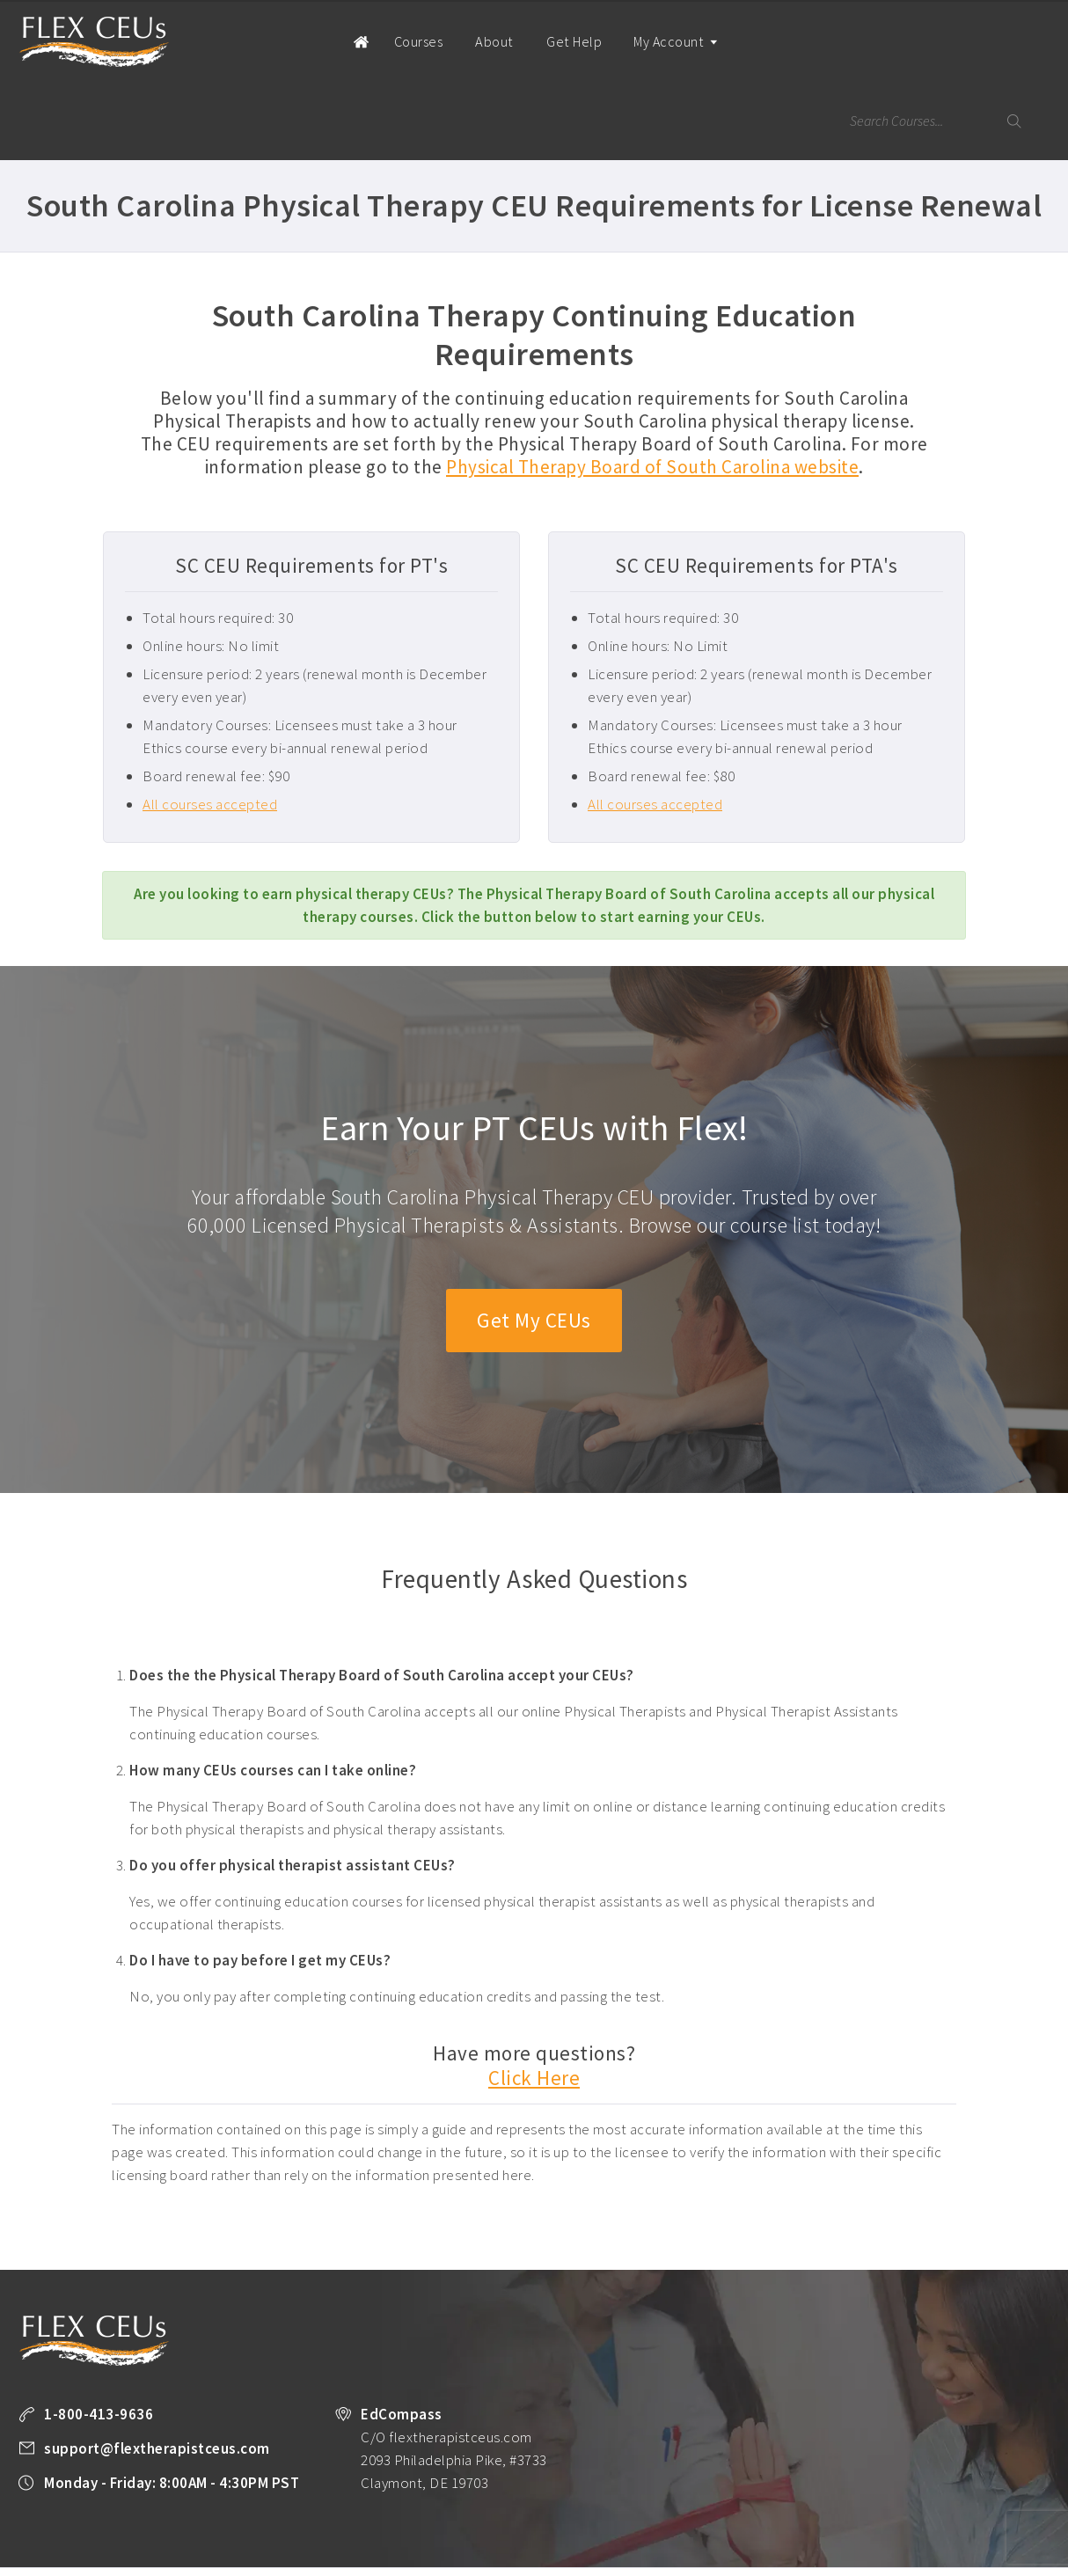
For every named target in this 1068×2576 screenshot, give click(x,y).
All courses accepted (210, 725)
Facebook (204, 2534)
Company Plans (877, 2510)
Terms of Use (99, 2533)
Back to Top (1003, 2556)
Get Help (541, 41)
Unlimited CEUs (539, 2510)
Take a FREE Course (360, 2510)
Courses (390, 41)
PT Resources (786, 2510)
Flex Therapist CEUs (94, 42)
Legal (163, 2533)
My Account (641, 57)
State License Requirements (665, 2510)
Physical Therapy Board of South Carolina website (652, 387)
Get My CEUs (534, 1241)
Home (326, 40)
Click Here (534, 1999)
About (464, 41)
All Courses (455, 2510)
